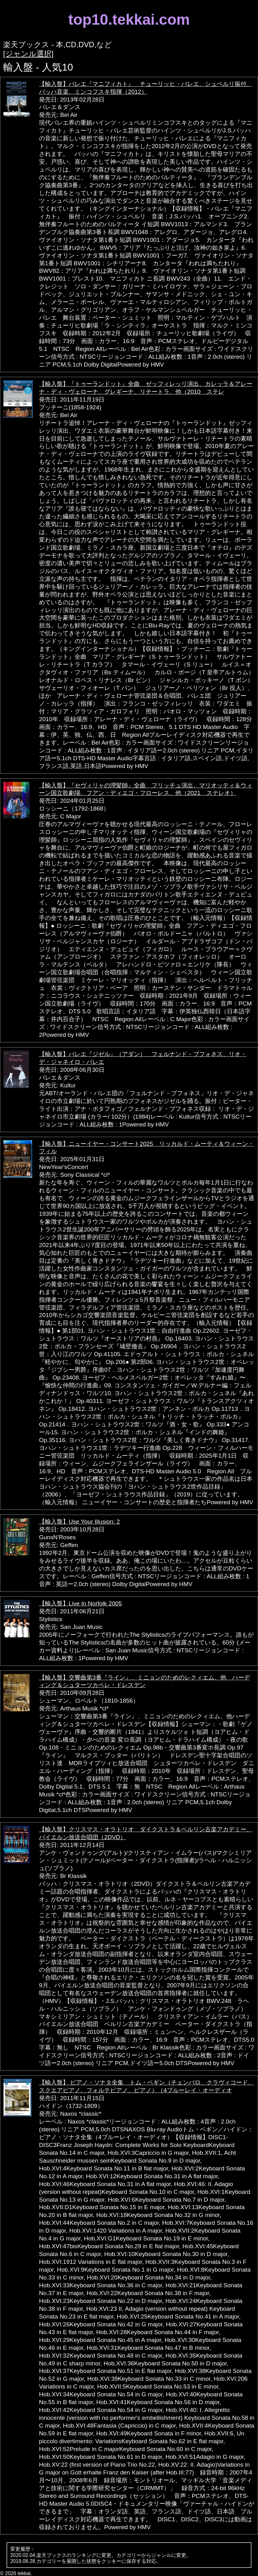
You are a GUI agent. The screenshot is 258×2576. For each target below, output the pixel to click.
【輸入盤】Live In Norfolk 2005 (80, 1603)
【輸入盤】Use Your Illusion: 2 (79, 1521)
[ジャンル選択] (28, 53)
